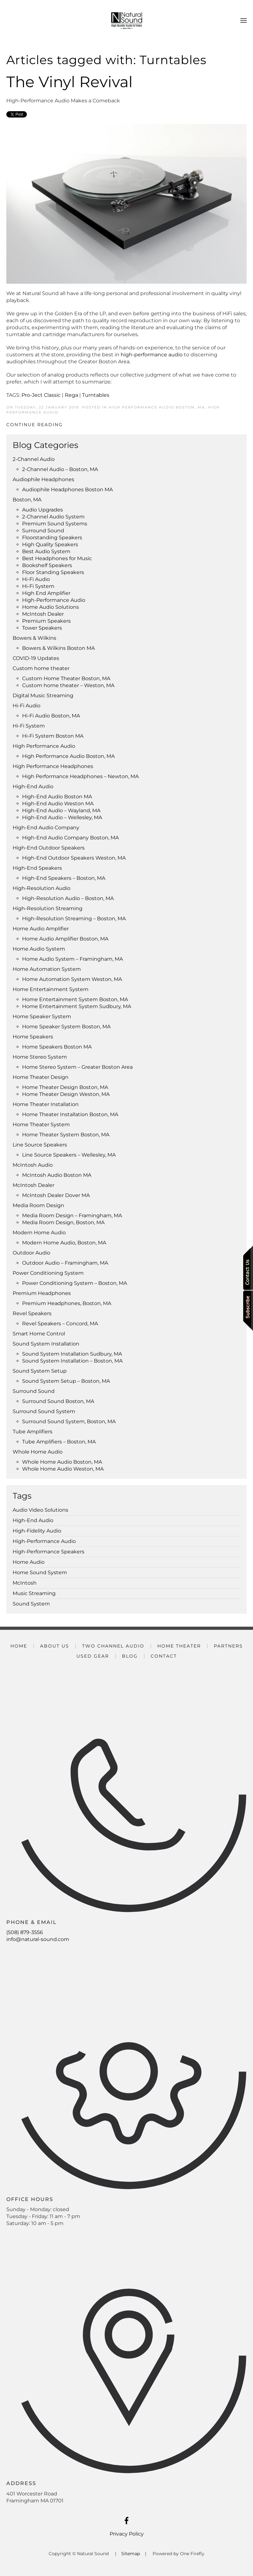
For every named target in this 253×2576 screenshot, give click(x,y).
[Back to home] (126, 20)
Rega (71, 395)
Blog (130, 1656)
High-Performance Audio (44, 1541)
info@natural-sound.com (37, 1939)
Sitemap (130, 2553)
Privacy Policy (127, 2534)
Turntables (95, 395)
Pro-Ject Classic (41, 395)
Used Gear (92, 1656)
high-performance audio (152, 355)
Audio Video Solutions (40, 1510)
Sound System (31, 1604)
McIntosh (25, 1583)
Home (18, 1646)
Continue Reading (34, 424)
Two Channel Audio (113, 1646)
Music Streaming (34, 1593)
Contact (164, 1656)
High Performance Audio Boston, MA (157, 407)
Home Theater (179, 1646)
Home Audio (29, 1562)
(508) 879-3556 (24, 1932)
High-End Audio (33, 1520)
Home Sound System (40, 1572)
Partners (228, 1646)
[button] (243, 20)
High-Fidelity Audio (37, 1531)
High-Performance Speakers (48, 1552)
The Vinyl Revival (69, 82)
